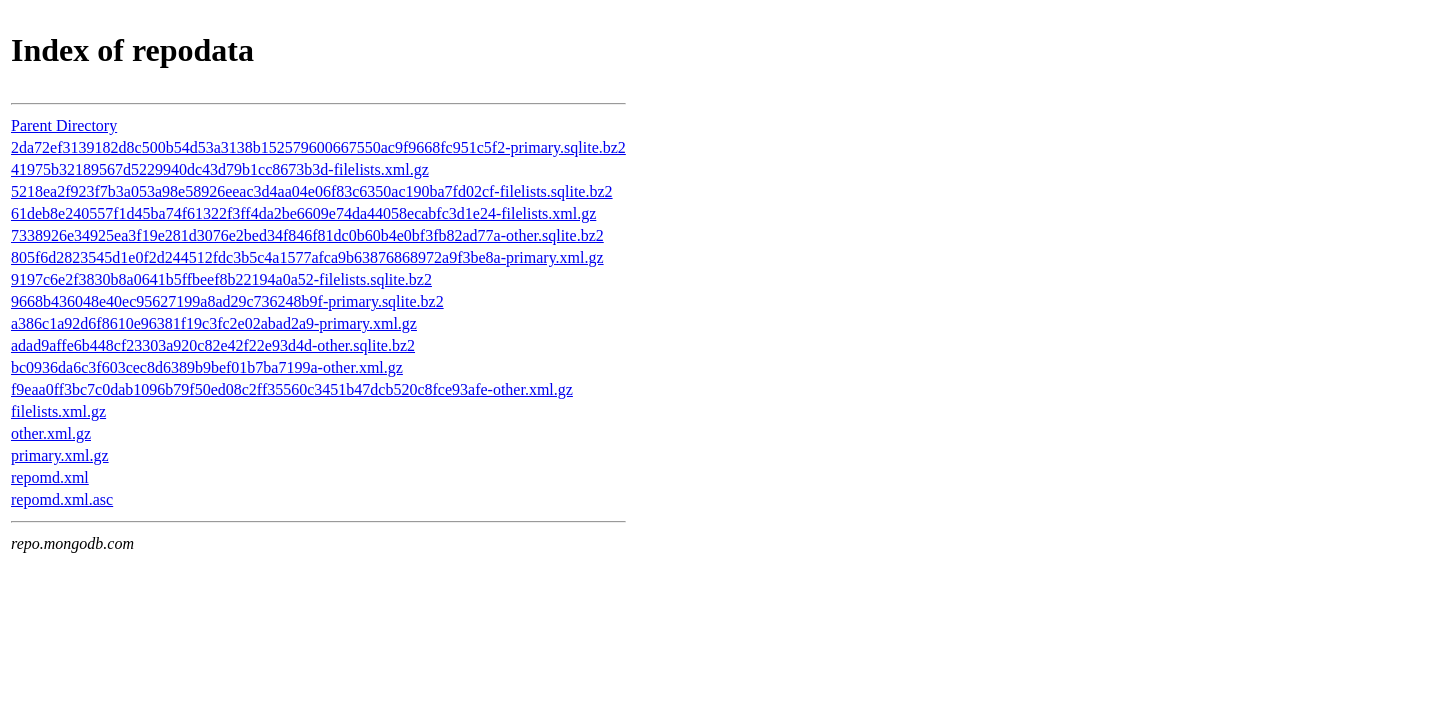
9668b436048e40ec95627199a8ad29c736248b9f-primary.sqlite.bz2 (227, 301)
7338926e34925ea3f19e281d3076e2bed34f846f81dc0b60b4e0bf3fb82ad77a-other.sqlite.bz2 (307, 235)
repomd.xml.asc (62, 499)
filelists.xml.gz (58, 411)
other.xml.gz (51, 433)
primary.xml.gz (60, 455)
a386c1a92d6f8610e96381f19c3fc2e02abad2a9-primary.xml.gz (214, 323)
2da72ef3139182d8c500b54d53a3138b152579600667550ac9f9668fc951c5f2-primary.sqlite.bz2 (318, 147)
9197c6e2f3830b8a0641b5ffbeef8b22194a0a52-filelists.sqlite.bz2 (221, 279)
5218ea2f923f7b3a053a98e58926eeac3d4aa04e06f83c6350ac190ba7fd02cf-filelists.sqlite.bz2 (312, 191)
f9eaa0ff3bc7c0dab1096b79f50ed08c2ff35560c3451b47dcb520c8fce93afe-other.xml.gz (292, 389)
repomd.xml (50, 477)
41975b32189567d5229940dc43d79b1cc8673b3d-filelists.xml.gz (220, 169)
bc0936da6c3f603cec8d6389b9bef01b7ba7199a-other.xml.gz (207, 367)
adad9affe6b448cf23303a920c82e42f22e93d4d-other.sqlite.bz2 (213, 345)
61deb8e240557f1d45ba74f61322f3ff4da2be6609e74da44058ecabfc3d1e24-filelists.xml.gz (303, 213)
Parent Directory (64, 125)
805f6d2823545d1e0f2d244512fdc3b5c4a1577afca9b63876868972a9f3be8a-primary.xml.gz (307, 257)
